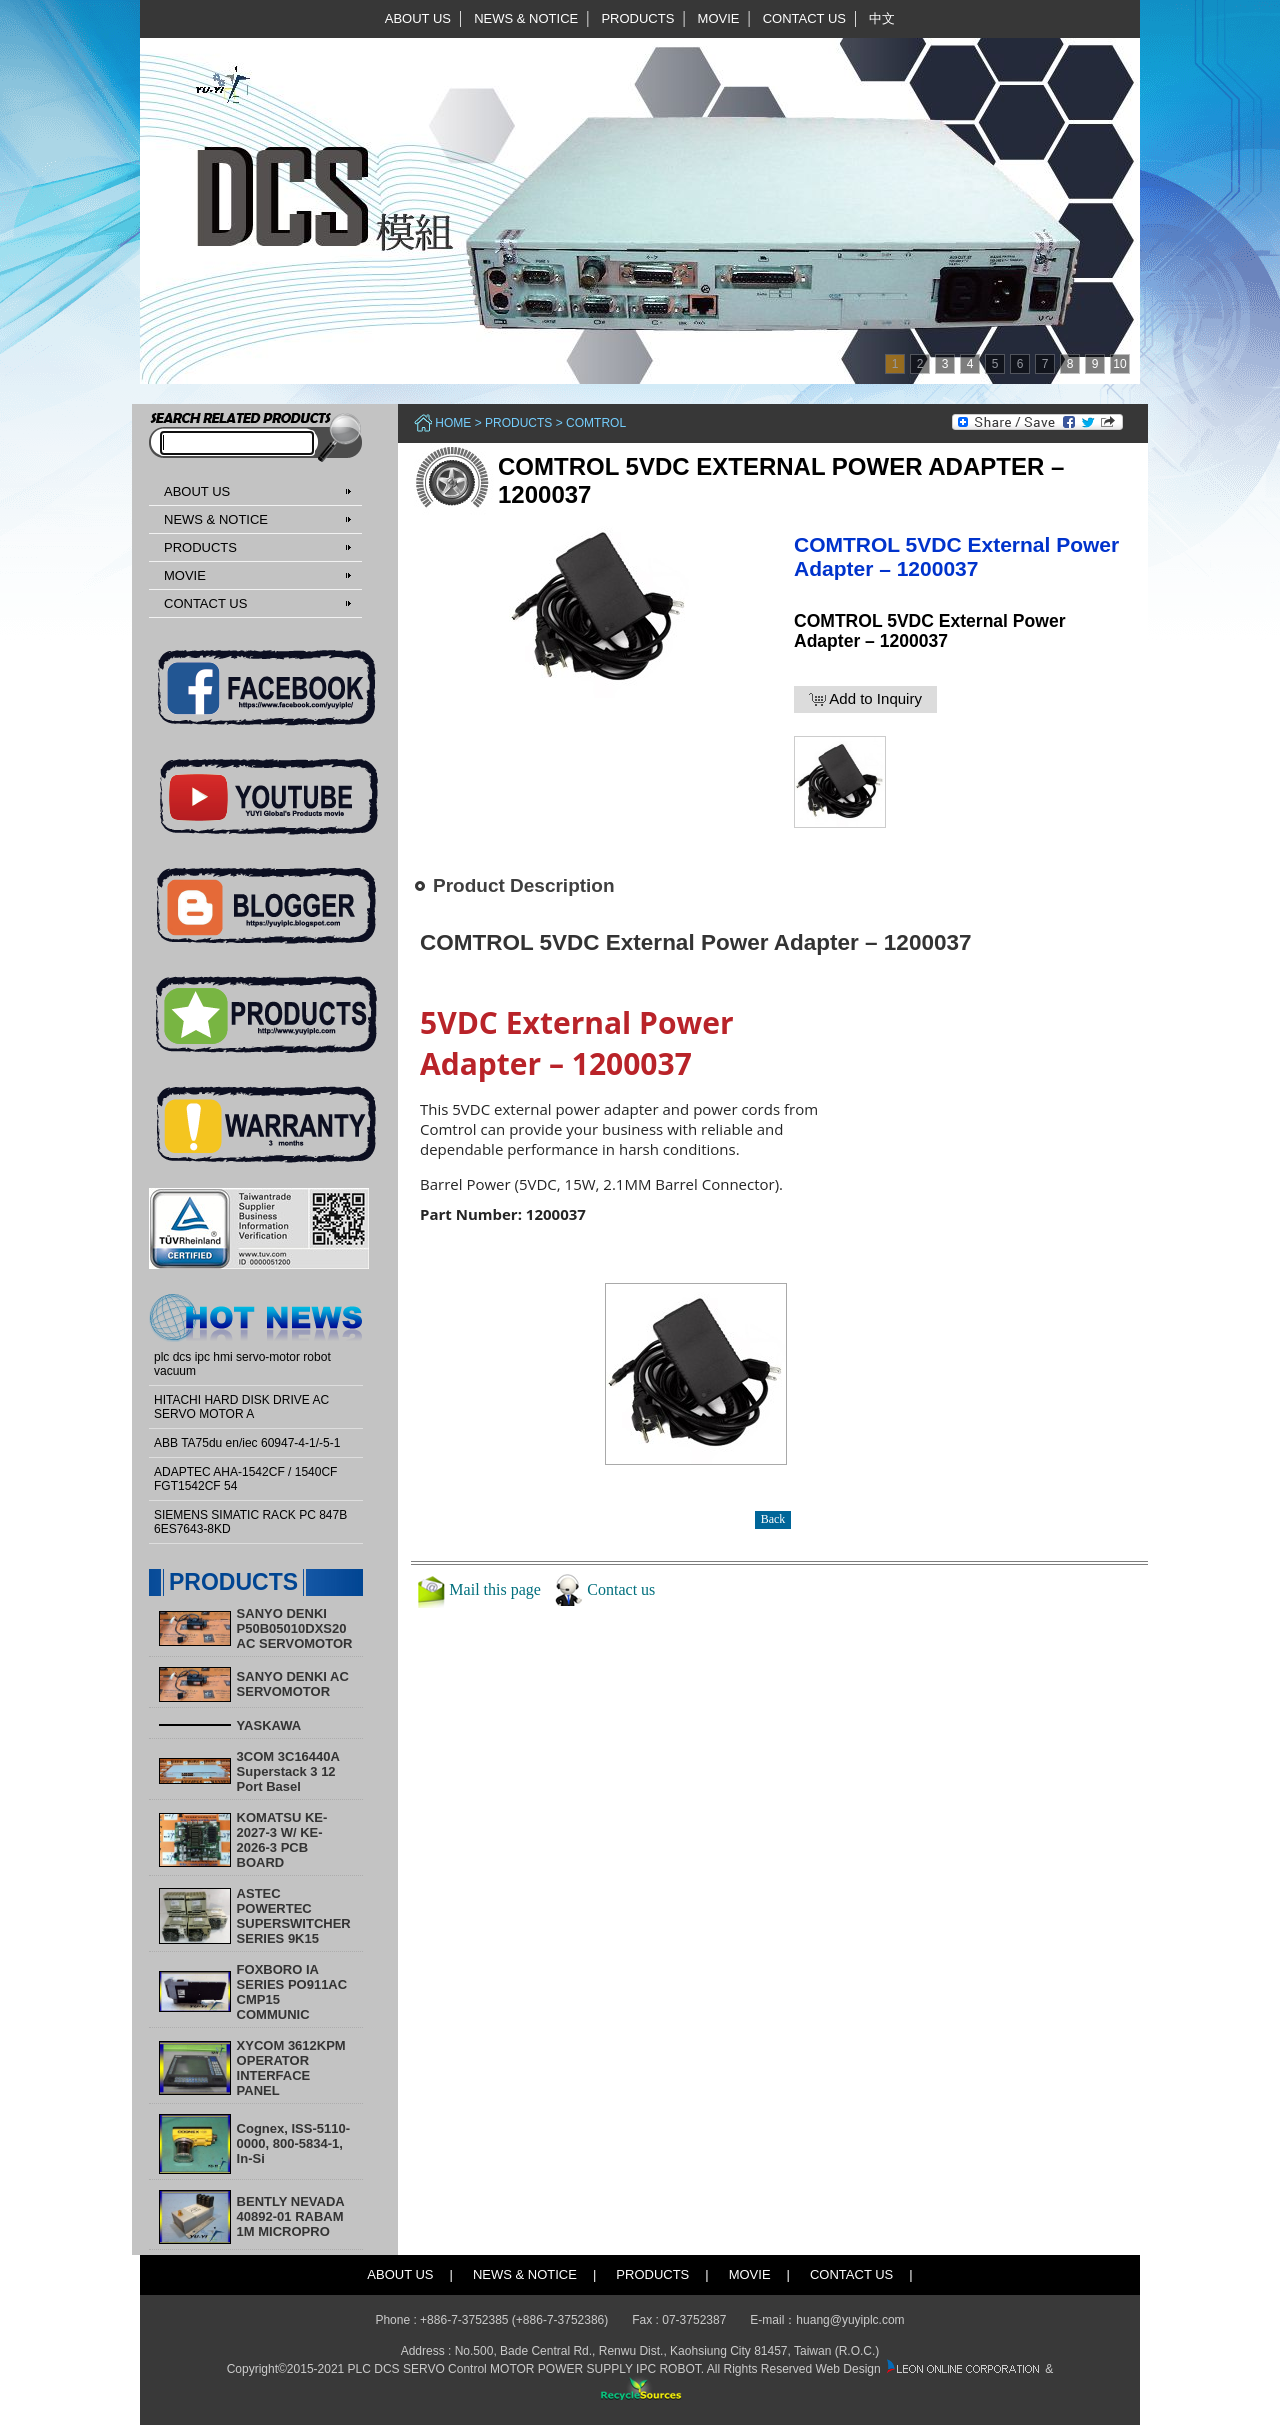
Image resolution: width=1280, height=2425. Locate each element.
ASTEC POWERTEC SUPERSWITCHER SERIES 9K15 (294, 1916)
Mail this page (495, 1589)
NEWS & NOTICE (526, 18)
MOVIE (719, 18)
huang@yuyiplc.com (850, 2320)
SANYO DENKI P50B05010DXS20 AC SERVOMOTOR (295, 1628)
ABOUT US (418, 18)
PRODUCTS (637, 18)
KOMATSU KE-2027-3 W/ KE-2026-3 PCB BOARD (282, 1840)
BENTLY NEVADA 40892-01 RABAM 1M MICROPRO (291, 2216)
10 (1119, 364)
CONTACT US (804, 18)
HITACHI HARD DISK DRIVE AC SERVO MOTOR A (241, 1407)
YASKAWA (269, 1725)
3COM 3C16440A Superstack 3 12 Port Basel (288, 1771)
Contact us (621, 1589)
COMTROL (596, 423)
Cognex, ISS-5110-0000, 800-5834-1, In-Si (293, 2143)
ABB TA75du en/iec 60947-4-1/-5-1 (247, 1443)
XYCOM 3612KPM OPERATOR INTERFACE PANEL (291, 2068)
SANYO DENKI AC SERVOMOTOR (293, 1684)
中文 (882, 18)
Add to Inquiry (865, 699)
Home (453, 423)
